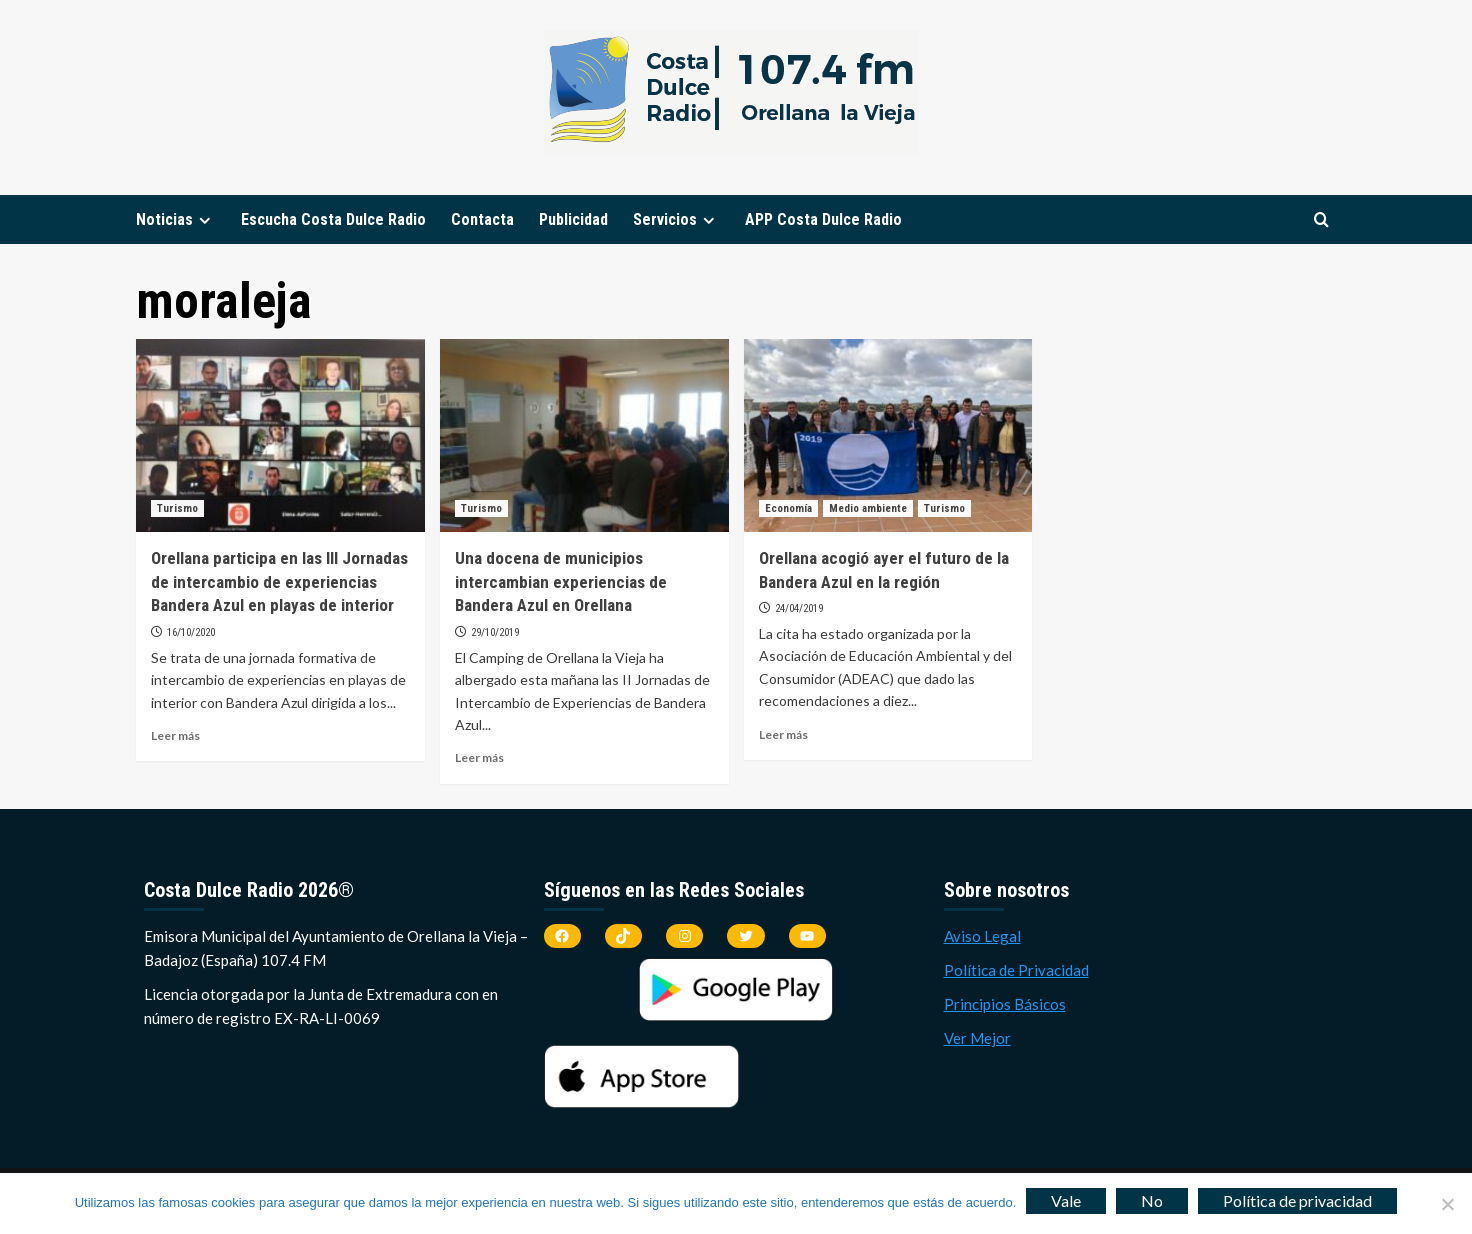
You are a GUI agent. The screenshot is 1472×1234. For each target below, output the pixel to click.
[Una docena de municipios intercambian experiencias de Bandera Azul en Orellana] (584, 435)
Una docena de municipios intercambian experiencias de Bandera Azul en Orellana (561, 582)
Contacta (482, 219)
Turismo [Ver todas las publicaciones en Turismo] (177, 508)
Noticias (176, 219)
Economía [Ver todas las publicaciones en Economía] (788, 508)
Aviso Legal (982, 936)
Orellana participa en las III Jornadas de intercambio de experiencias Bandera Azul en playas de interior (279, 582)
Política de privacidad (1297, 1200)
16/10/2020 (191, 632)
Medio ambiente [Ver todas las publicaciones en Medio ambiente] (868, 508)
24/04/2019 (799, 608)
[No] (1447, 1204)
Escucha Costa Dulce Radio (333, 219)
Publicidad (573, 219)
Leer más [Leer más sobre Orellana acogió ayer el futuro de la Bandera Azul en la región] (783, 734)
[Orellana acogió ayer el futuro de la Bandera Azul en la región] (888, 435)
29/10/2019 (495, 632)
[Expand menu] (204, 220)
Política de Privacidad (1016, 970)
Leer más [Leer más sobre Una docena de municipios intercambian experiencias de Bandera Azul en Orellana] (479, 757)
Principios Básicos (1005, 1004)
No (1152, 1200)
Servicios (676, 219)
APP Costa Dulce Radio (823, 219)
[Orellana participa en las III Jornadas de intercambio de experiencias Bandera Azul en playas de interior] (280, 435)
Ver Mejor (977, 1038)
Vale (1066, 1200)
